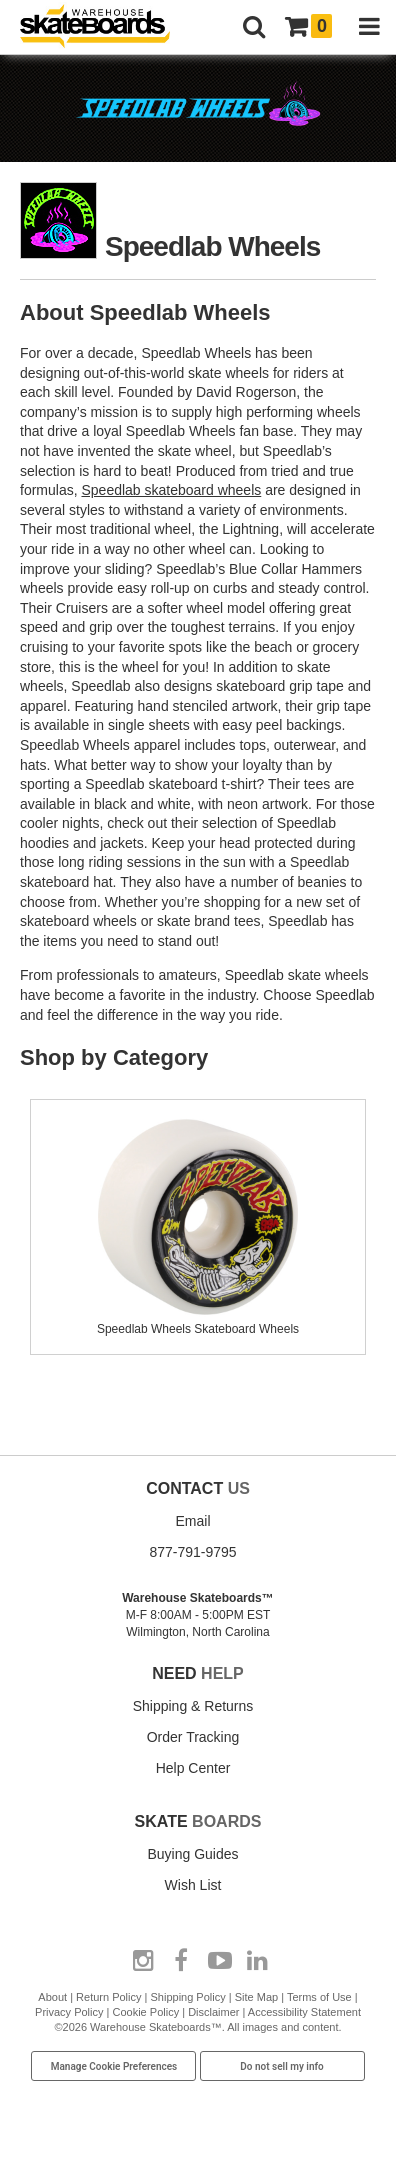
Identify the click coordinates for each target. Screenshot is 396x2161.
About (52, 1997)
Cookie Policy (146, 2012)
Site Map (256, 1997)
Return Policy (108, 1997)
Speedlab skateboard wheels (171, 490)
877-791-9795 (192, 1552)
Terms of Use (319, 1997)
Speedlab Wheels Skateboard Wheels (198, 1321)
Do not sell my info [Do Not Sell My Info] (282, 2066)
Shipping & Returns (193, 1706)
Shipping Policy (188, 1997)
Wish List (193, 1885)
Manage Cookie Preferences (114, 2066)
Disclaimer (213, 2012)
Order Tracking (193, 1737)
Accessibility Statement (304, 2012)
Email (192, 1521)
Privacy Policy (69, 2012)
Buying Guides (192, 1854)
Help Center (193, 1768)
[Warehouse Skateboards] (105, 27)
